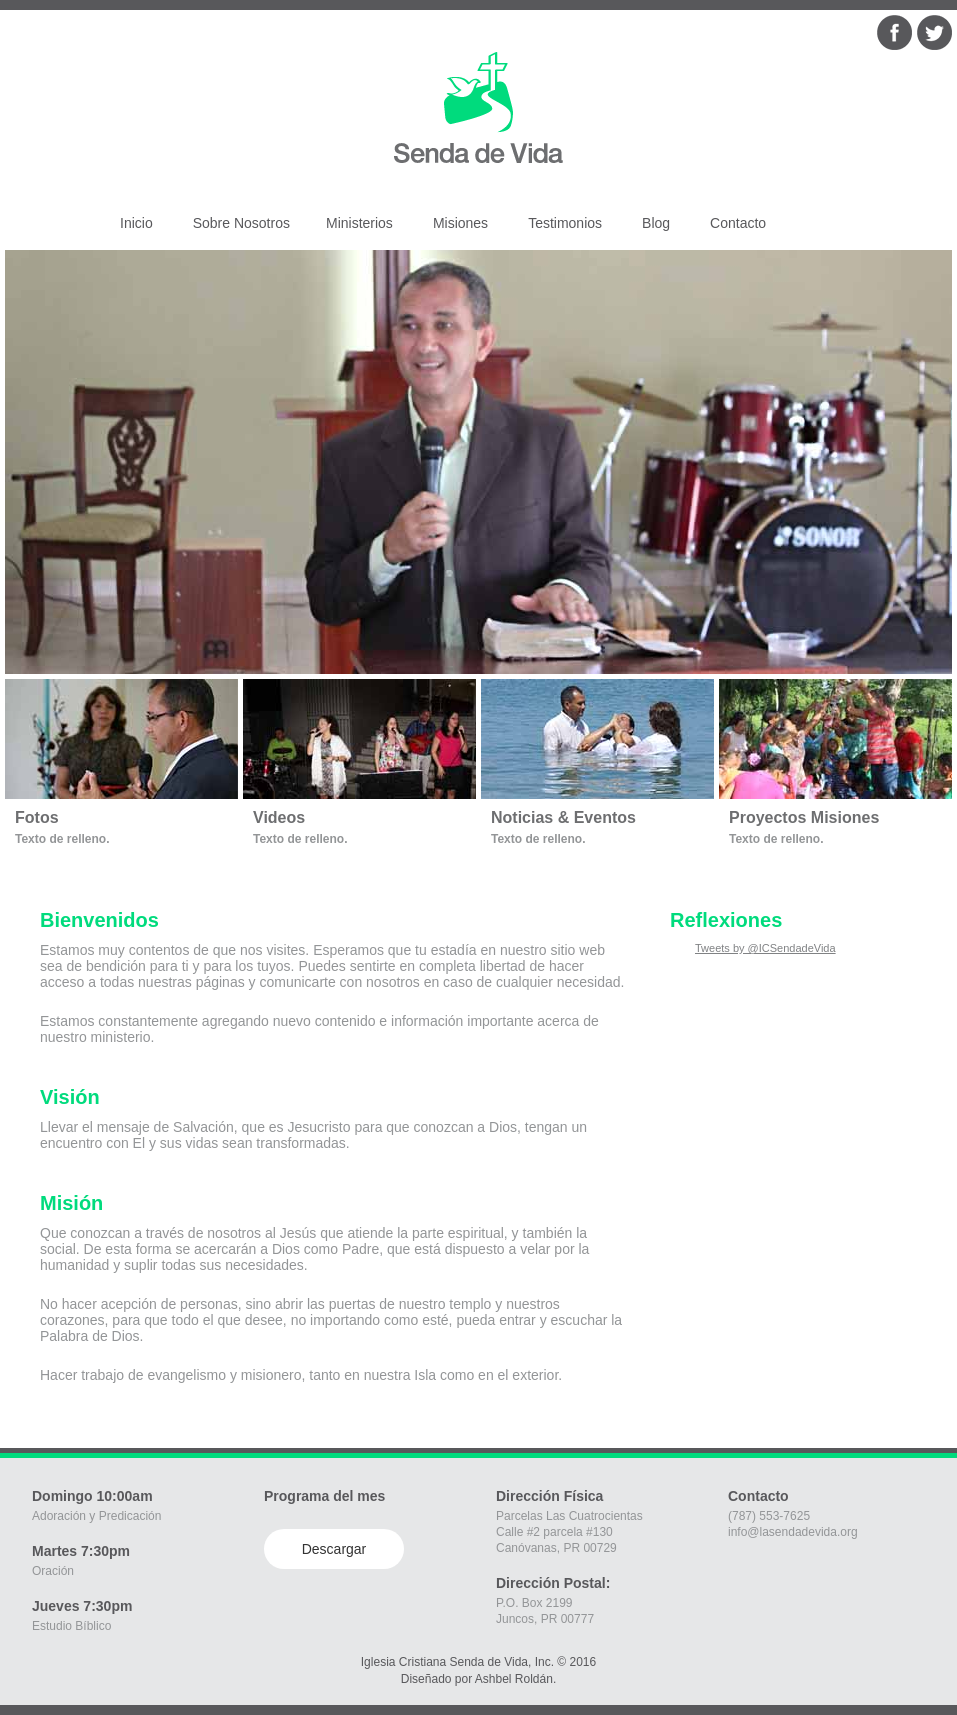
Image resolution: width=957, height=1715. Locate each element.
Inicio (136, 223)
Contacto (738, 223)
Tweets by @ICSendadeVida (765, 948)
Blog (656, 223)
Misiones (460, 223)
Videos (279, 817)
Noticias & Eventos (563, 817)
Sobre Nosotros (241, 223)
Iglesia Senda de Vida (476, 97)
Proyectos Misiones (804, 817)
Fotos (37, 817)
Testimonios (565, 223)
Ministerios (359, 223)
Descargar (334, 1549)
